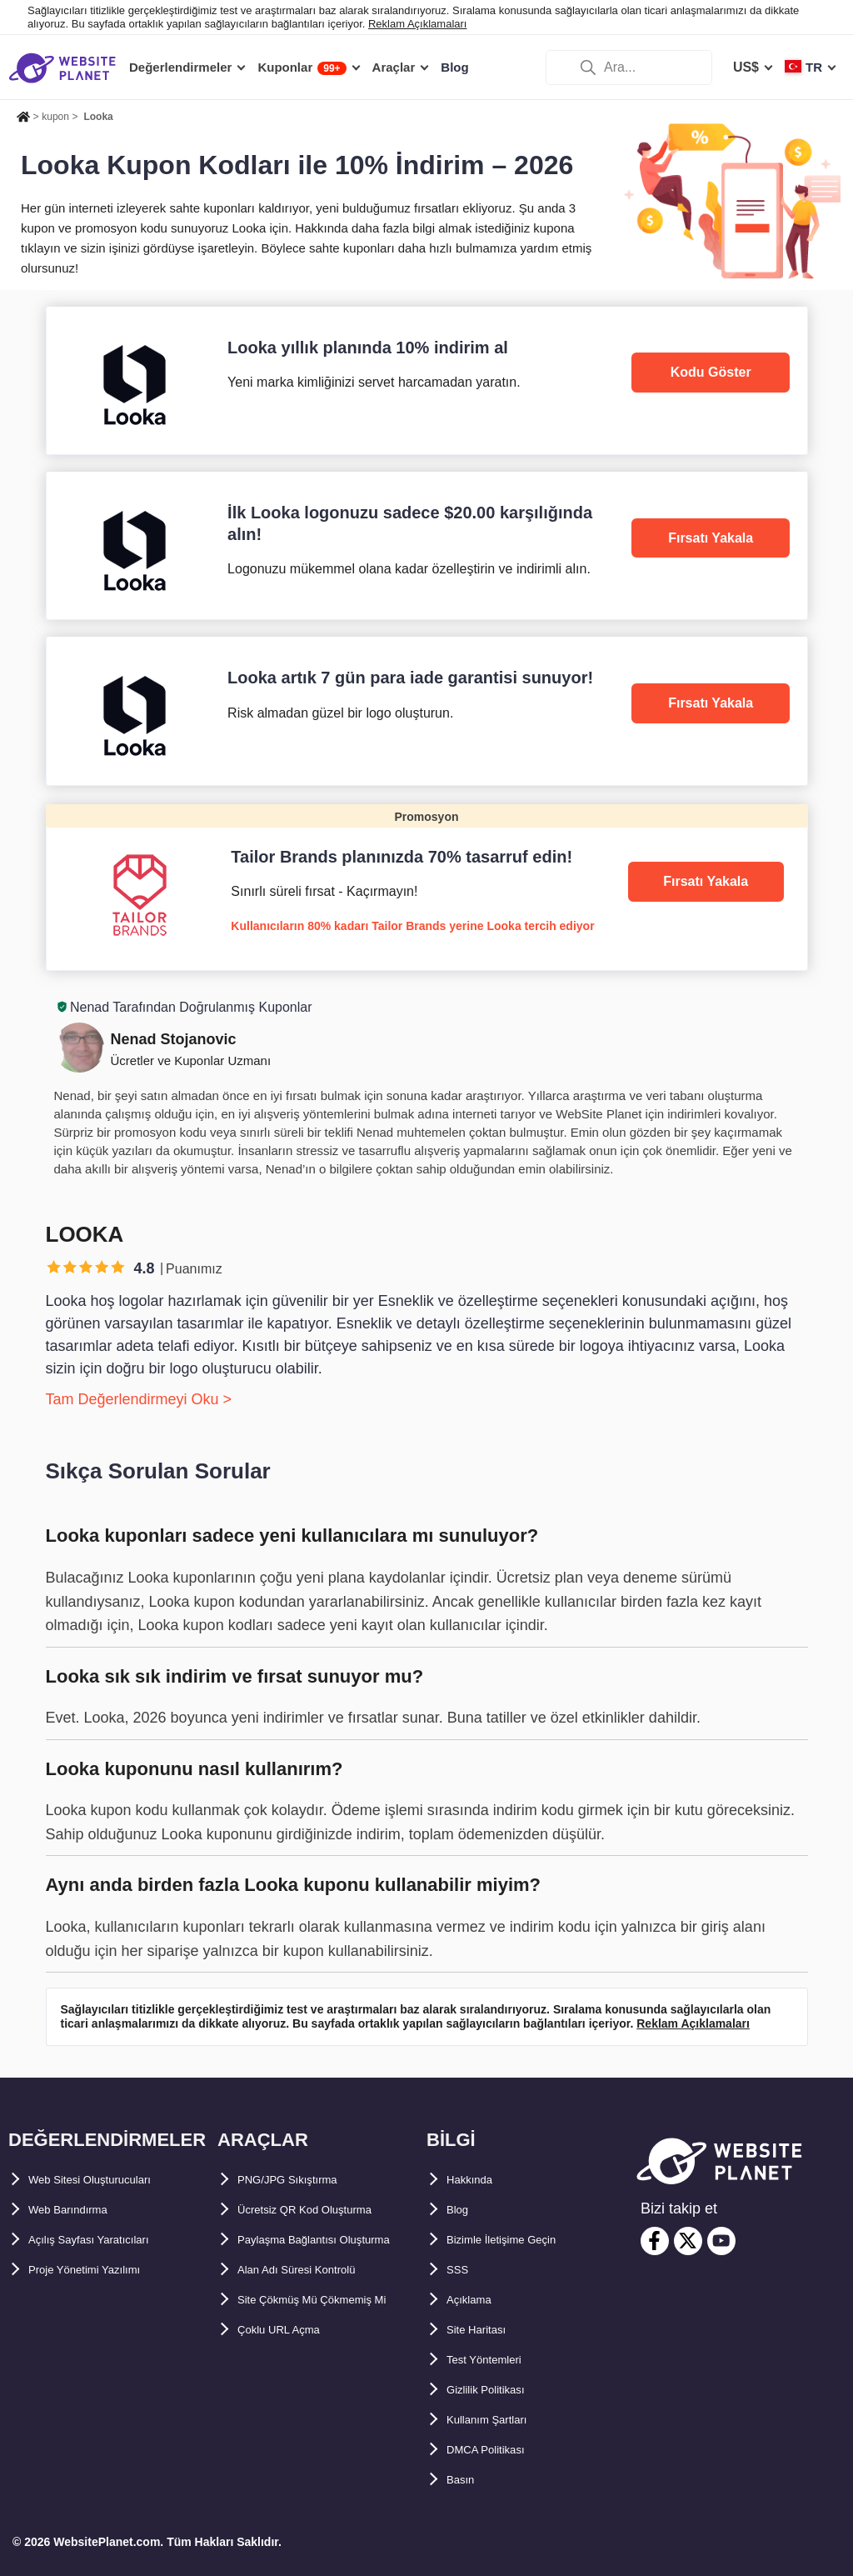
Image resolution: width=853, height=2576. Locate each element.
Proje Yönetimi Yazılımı (101, 2270)
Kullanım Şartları (499, 2420)
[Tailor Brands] (427, 887)
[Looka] (427, 380)
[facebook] (655, 2241)
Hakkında (476, 2180)
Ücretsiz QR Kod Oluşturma (325, 2210)
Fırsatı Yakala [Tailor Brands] (705, 881)
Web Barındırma (79, 2210)
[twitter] (688, 2241)
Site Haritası (484, 2330)
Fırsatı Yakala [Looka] (710, 538)
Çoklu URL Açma (291, 2390)
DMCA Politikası (497, 2450)
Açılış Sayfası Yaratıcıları (106, 2240)
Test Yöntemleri (496, 2360)
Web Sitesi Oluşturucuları (109, 2180)
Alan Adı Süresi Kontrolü (316, 2300)
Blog (461, 2210)
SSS (459, 2270)
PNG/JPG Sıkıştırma (300, 2180)
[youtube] (721, 2241)
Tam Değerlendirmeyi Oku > (139, 1399)
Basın (464, 2480)
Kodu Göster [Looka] (711, 372)
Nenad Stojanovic (174, 1039)
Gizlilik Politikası (498, 2390)
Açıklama (475, 2300)
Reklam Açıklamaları (417, 24)
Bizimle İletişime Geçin (518, 2240)
